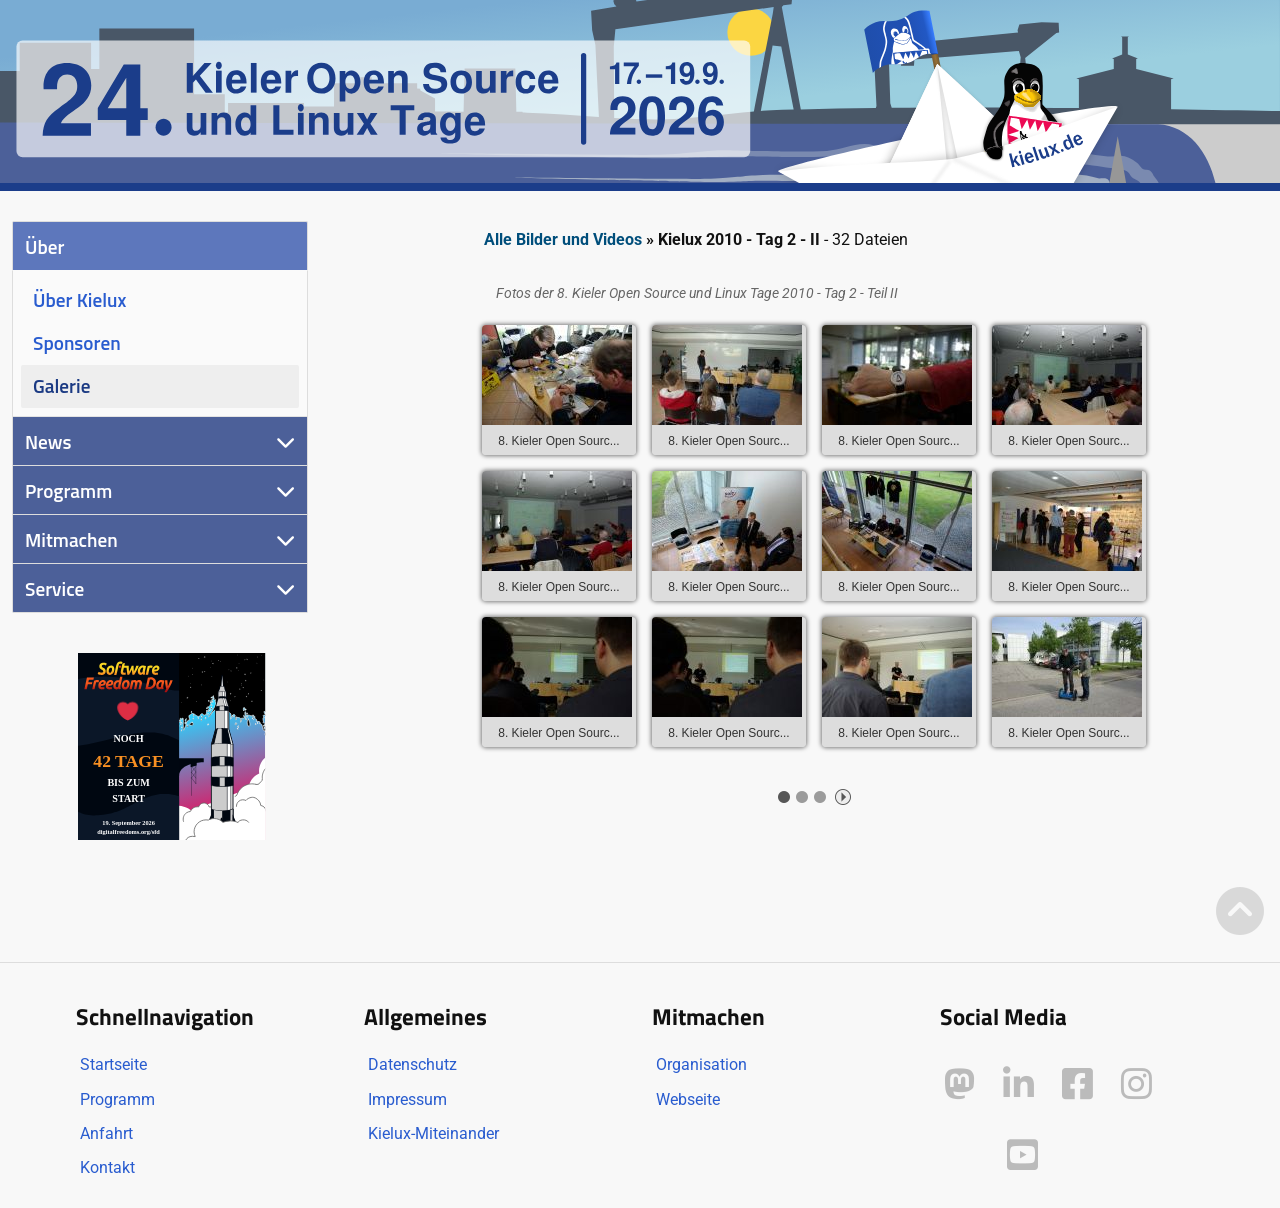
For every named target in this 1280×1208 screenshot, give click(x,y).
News (48, 441)
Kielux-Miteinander (433, 1133)
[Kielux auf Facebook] (1077, 1084)
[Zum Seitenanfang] (1240, 912)
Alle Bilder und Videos (563, 239)
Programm (68, 490)
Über (44, 246)
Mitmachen (71, 539)
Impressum (407, 1099)
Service (54, 588)
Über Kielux (79, 299)
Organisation (701, 1064)
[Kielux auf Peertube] (961, 1151)
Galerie (61, 385)
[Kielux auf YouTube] (1022, 1155)
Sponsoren (77, 342)
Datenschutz (412, 1064)
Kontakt (107, 1167)
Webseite (688, 1099)
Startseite (113, 1064)
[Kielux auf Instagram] (1136, 1084)
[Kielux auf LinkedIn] (1018, 1084)
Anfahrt (106, 1133)
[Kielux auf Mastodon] (959, 1084)
